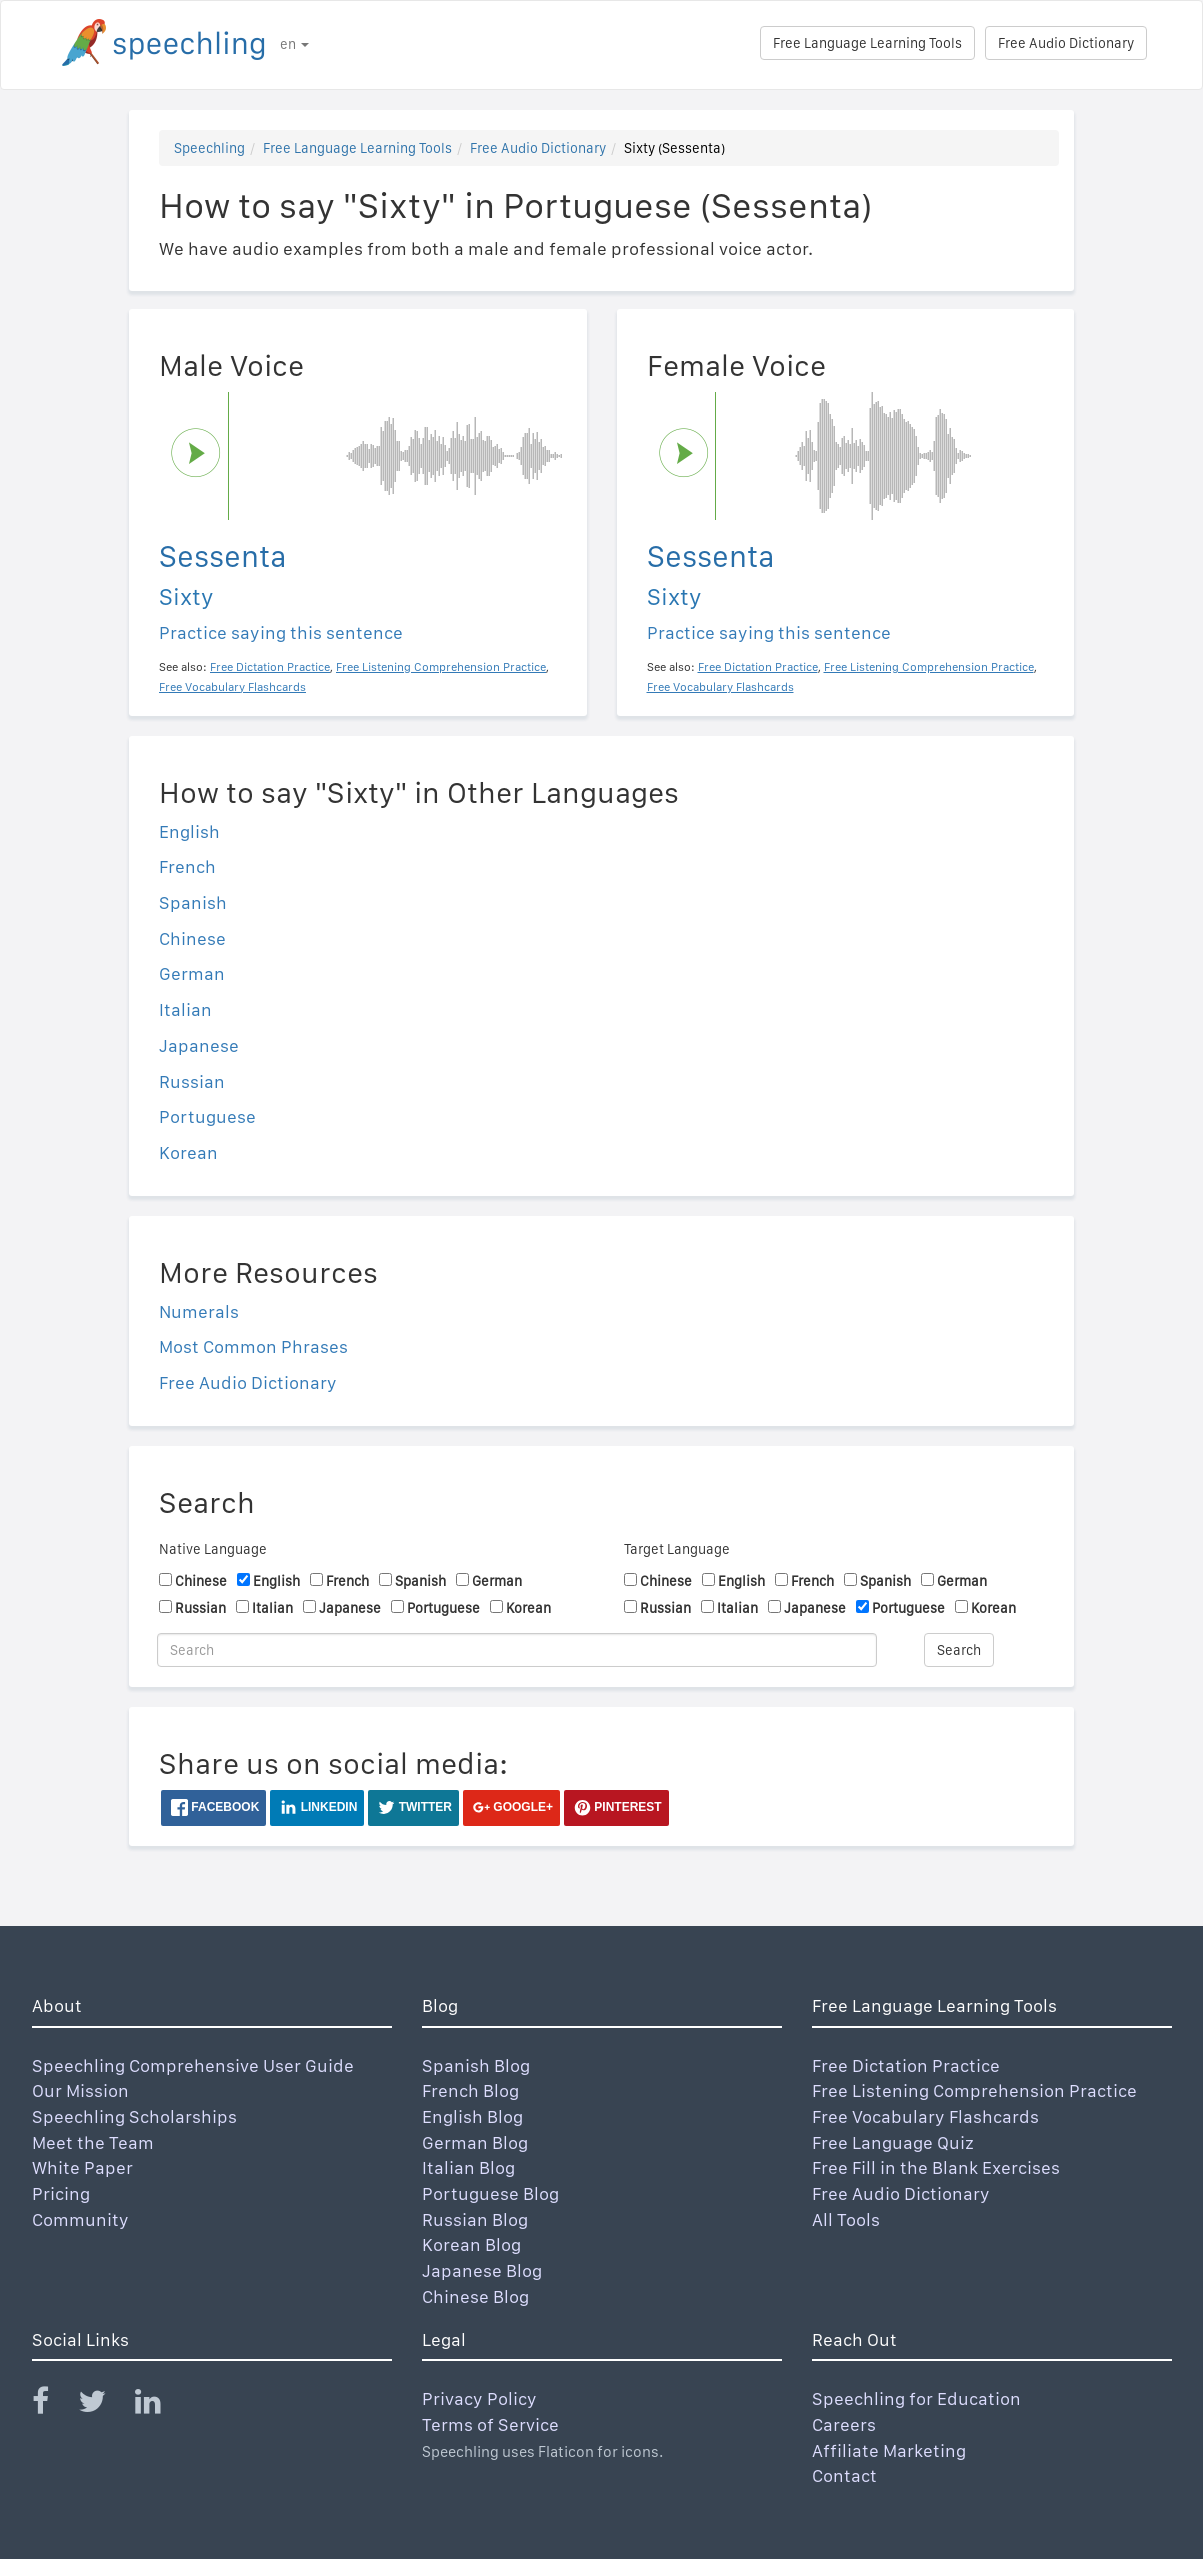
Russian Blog (475, 2219)
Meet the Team (93, 2142)
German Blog (475, 2142)
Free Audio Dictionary (1066, 43)
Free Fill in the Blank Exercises (936, 2167)
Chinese (192, 938)
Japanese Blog (482, 2270)
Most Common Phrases (253, 1346)
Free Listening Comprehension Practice (974, 2090)
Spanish (193, 902)
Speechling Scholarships (134, 2116)
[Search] (517, 1650)
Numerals (199, 1311)
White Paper (82, 2167)
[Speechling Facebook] (53, 2405)
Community (80, 2219)
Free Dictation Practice (906, 2065)
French (187, 866)
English (189, 831)
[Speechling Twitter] (104, 2405)
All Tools (846, 2219)
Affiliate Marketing (889, 2450)
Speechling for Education (916, 2398)
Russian (192, 1081)
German (192, 973)
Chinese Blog (475, 2296)
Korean (188, 1152)
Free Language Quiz (893, 2142)
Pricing (61, 2193)
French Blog (470, 2090)
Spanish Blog (476, 2065)
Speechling (209, 148)
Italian (185, 1009)
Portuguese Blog (490, 2193)
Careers (844, 2424)
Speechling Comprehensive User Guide (193, 2065)
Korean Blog (471, 2244)
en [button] (294, 44)
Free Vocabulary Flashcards (925, 2116)
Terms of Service (490, 2424)
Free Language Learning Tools (867, 43)
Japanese (199, 1045)
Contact (844, 2475)
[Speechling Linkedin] (160, 2405)
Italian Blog (468, 2167)
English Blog (472, 2116)
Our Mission (80, 2090)
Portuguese (207, 1116)
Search (959, 1650)
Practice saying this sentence (281, 632)
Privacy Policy (479, 2398)
